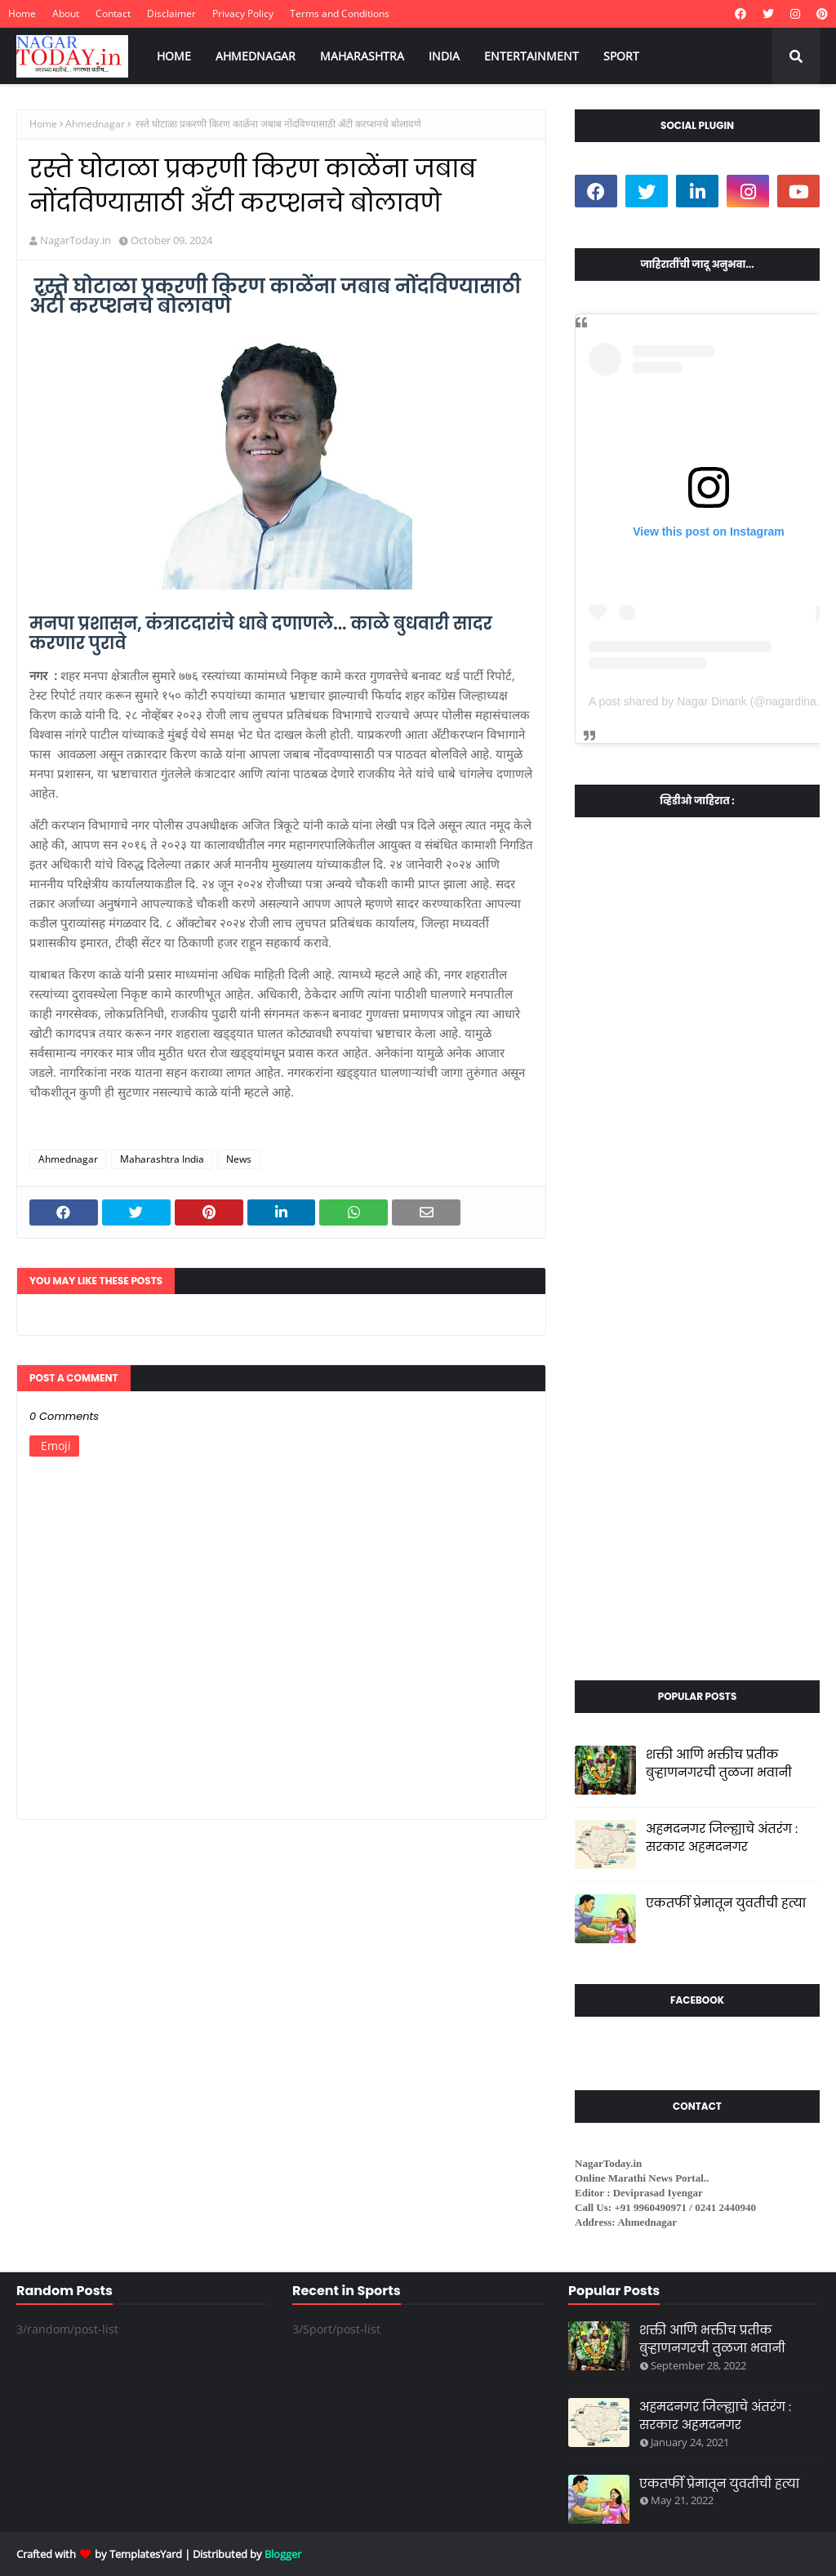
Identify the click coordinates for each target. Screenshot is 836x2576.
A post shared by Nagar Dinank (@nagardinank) (710, 701)
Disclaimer (171, 13)
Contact (113, 13)
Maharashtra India (162, 1159)
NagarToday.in (75, 240)
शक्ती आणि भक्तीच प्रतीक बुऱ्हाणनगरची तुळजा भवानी (719, 1764)
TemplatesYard (145, 2554)
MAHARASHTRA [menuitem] (362, 56)
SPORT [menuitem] (621, 56)
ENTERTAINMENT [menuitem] (531, 56)
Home (22, 13)
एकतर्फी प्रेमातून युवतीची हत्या (726, 1902)
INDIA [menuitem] (444, 56)
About (65, 13)
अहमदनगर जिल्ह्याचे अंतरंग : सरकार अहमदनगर (722, 1838)
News (238, 1159)
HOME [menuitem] (174, 56)
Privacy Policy (242, 13)
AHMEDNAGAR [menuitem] (256, 56)
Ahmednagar (95, 124)
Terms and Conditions (339, 13)
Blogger (283, 2554)
